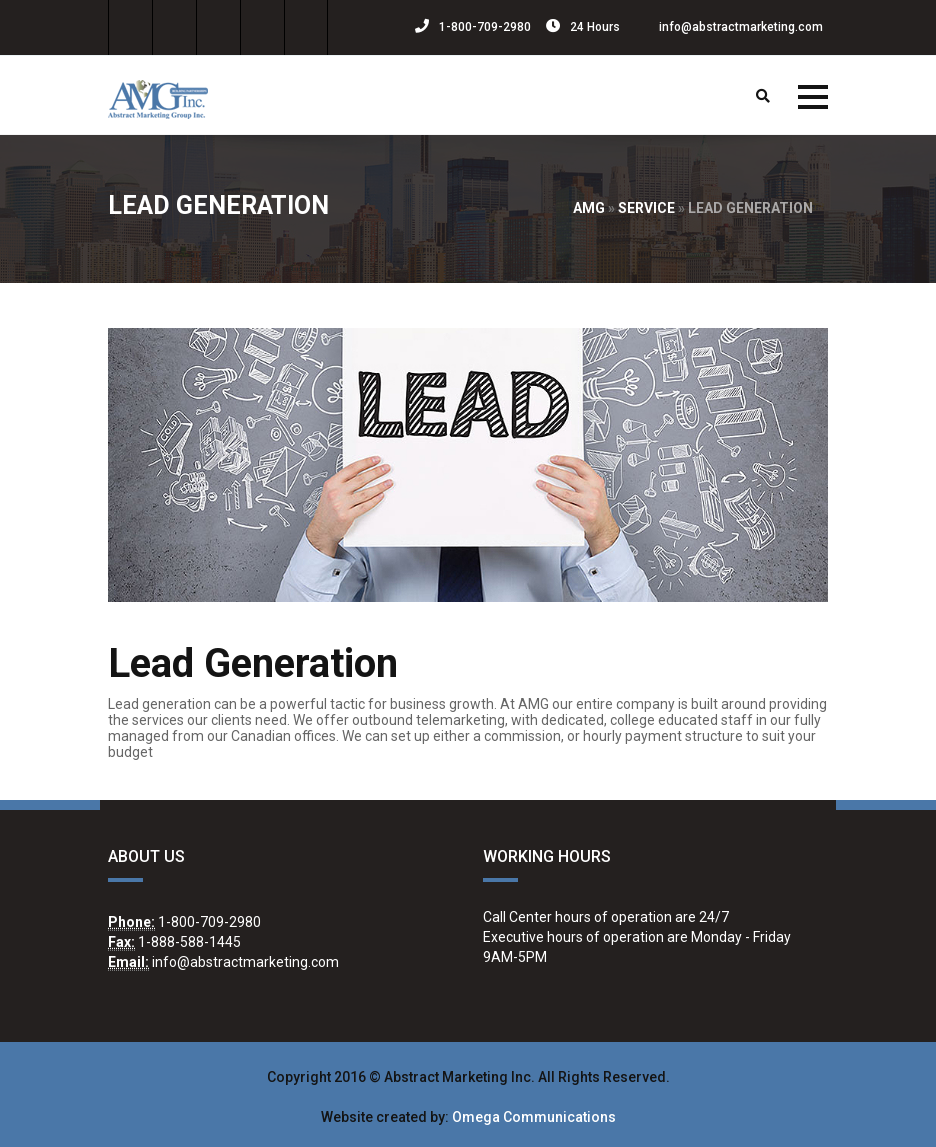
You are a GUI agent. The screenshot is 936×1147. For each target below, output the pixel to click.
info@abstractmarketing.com (729, 27)
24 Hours (583, 27)
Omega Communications (534, 1117)
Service (646, 208)
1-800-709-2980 (473, 27)
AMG (589, 208)
